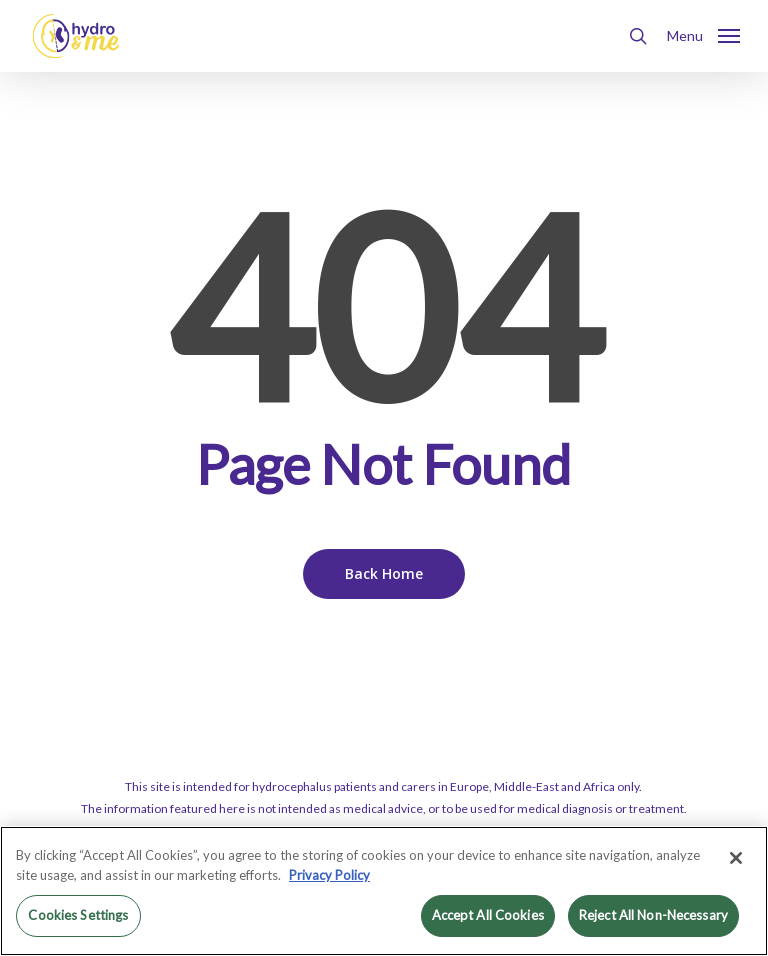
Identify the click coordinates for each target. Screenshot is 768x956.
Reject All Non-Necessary (653, 915)
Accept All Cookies (488, 915)
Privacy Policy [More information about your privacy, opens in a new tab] (329, 875)
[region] (384, 891)
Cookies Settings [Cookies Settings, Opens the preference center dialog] (78, 915)
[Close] (736, 858)
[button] (703, 34)
